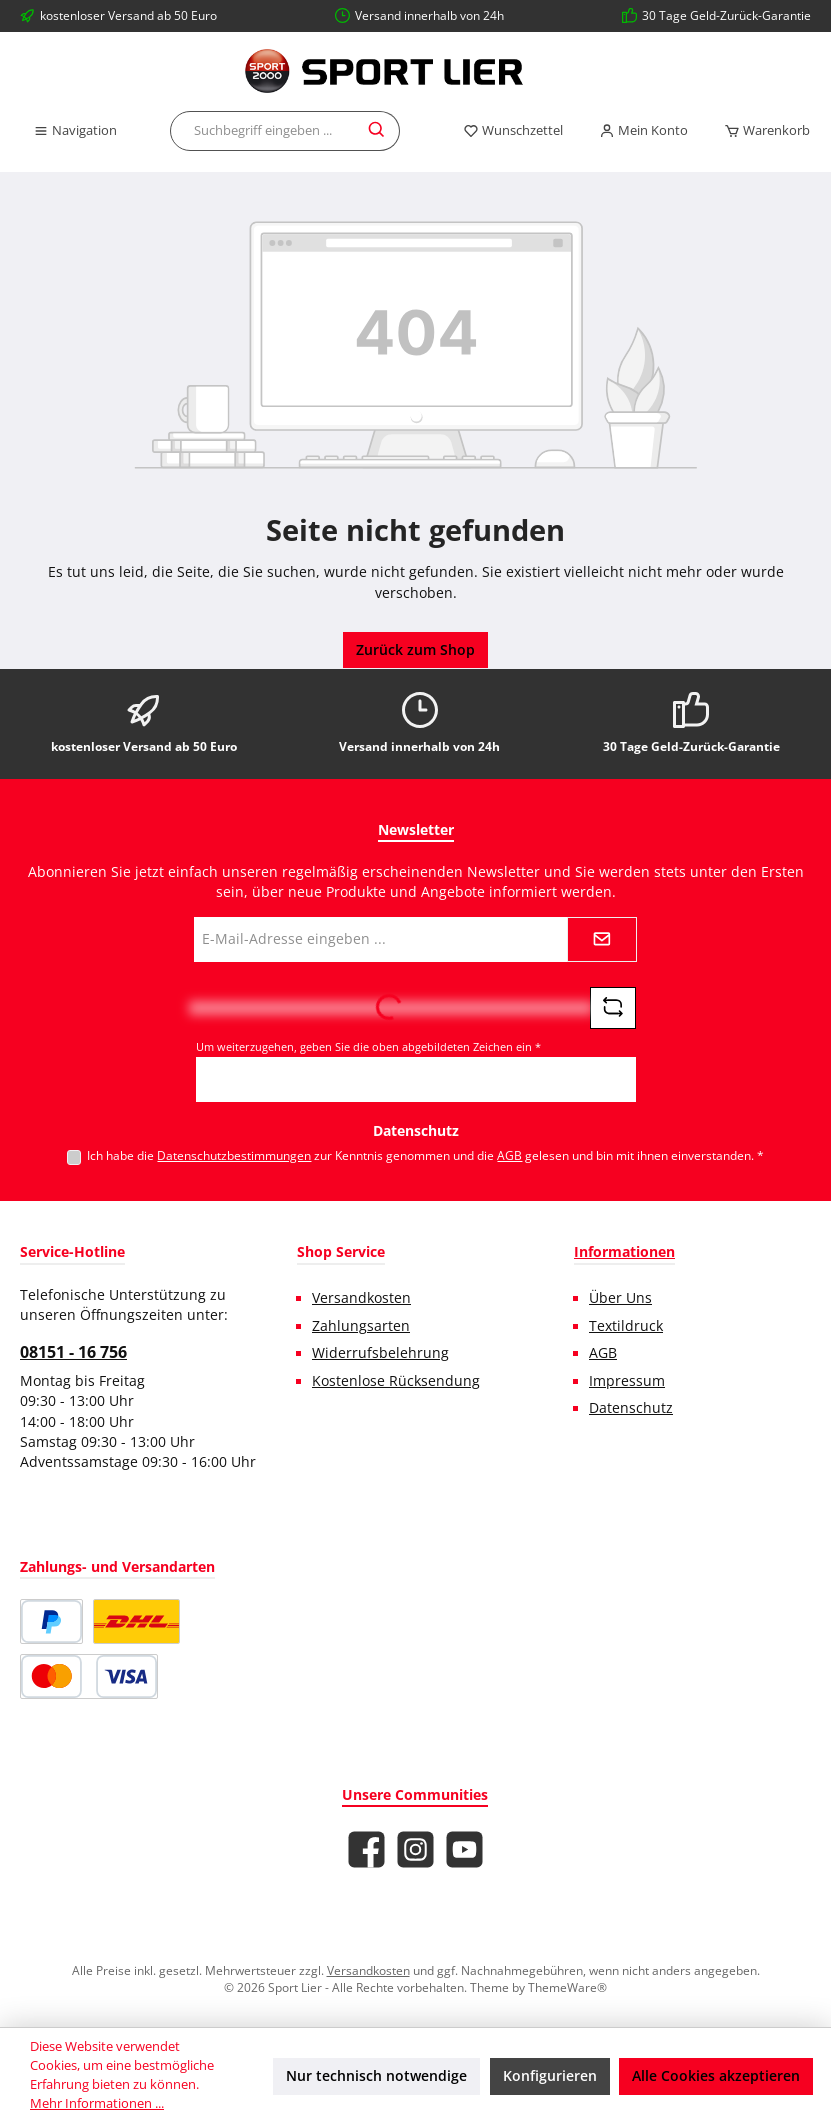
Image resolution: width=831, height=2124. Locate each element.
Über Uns (620, 1298)
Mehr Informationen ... (97, 2103)
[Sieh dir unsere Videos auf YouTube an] (464, 1849)
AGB (509, 1155)
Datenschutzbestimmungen (234, 1155)
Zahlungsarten (361, 1326)
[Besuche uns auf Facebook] (366, 1849)
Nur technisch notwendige (376, 2076)
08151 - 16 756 (73, 1352)
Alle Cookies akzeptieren (716, 2076)
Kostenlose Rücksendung (396, 1381)
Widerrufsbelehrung (380, 1353)
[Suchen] (377, 131)
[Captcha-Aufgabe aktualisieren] (613, 1008)
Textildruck (626, 1326)
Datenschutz (631, 1408)
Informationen (624, 1251)
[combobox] (263, 131)
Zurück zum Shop (415, 650)
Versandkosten (361, 1298)
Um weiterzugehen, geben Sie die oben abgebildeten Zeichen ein (368, 1046)
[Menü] (75, 131)
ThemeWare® (567, 1987)
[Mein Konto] (643, 131)
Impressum (627, 1381)
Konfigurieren (550, 2076)
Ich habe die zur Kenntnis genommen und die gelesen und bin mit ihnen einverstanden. (425, 1155)
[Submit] (602, 939)
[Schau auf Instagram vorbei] (415, 1849)
